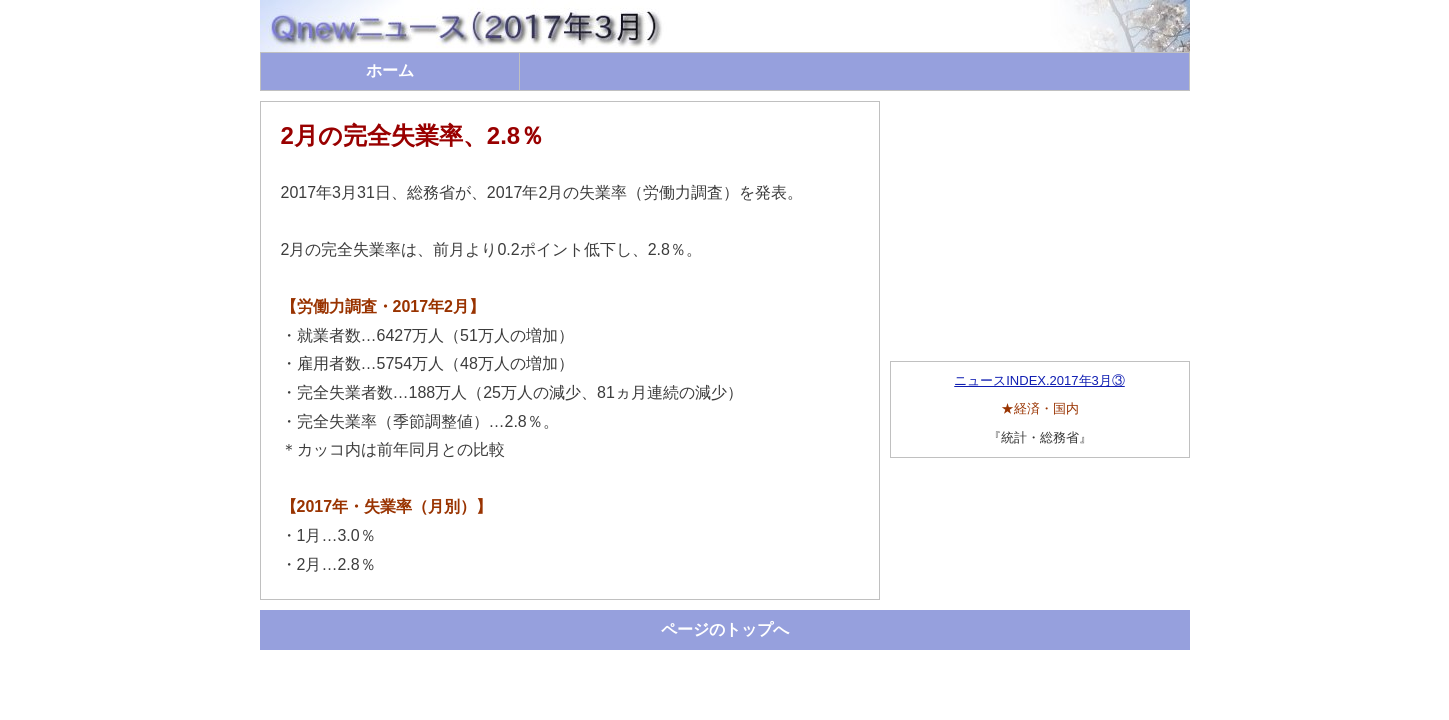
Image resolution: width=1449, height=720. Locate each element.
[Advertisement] (1040, 226)
